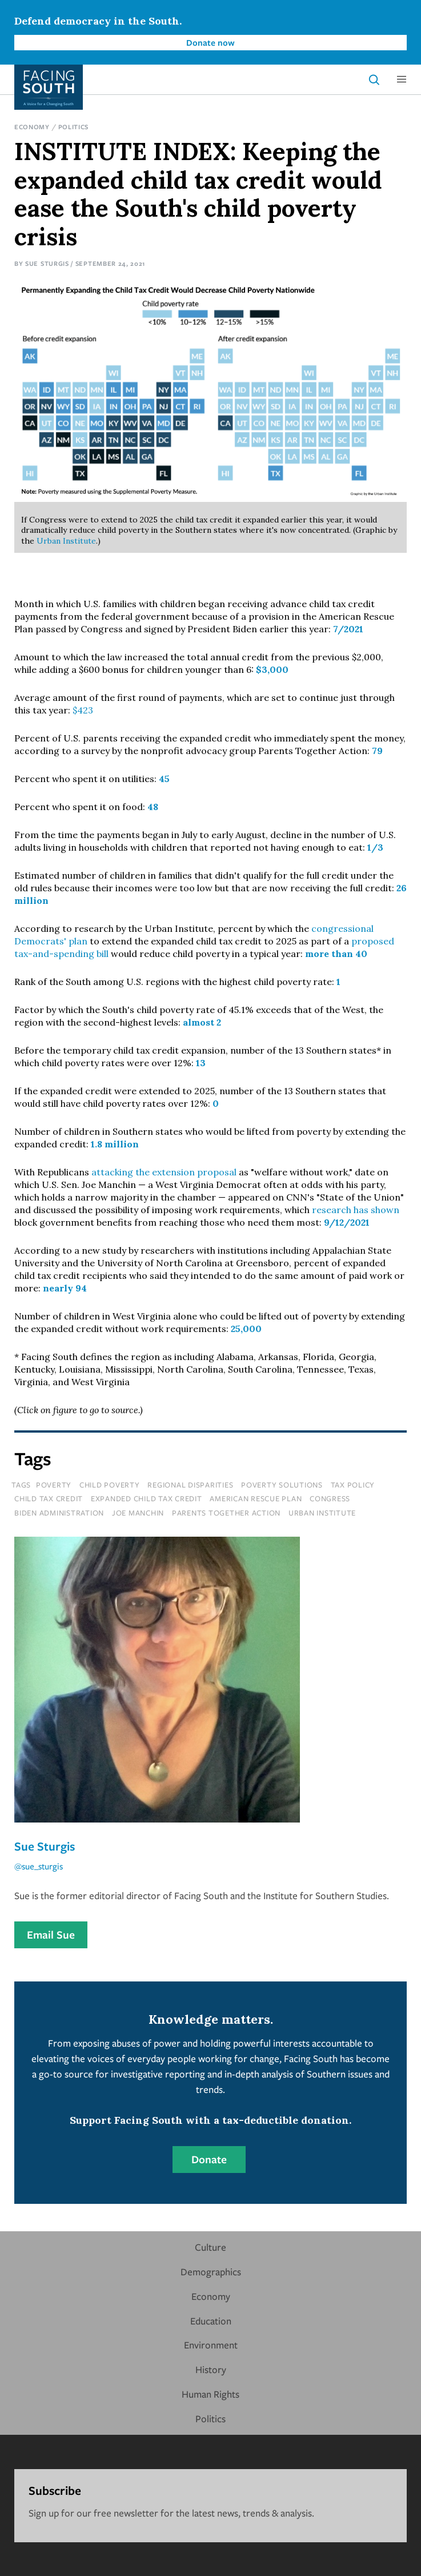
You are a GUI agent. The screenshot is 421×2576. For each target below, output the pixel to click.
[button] (401, 79)
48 (152, 806)
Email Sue (51, 1934)
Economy (32, 126)
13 (201, 1062)
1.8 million (115, 1144)
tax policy (353, 1485)
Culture (210, 2247)
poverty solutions (282, 1485)
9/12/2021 (347, 1222)
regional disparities (190, 1485)
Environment (211, 2344)
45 (164, 778)
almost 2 (202, 1022)
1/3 (375, 847)
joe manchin (138, 1513)
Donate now (210, 42)
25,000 (246, 1328)
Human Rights (210, 2393)
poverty (53, 1485)
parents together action (226, 1513)
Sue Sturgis (47, 263)
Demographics (211, 2271)
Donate (209, 2159)
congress (330, 1498)
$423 (83, 710)
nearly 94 (65, 1288)
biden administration (59, 1513)
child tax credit (48, 1498)
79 (377, 750)
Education (210, 2320)
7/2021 (348, 629)
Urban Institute (66, 541)
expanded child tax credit (146, 1498)
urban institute (322, 1513)
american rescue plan (256, 1498)
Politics (73, 126)
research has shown (355, 1209)
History (210, 2369)
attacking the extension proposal (163, 1172)
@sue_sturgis (38, 1866)
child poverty (109, 1485)
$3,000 (272, 669)
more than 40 (336, 953)
